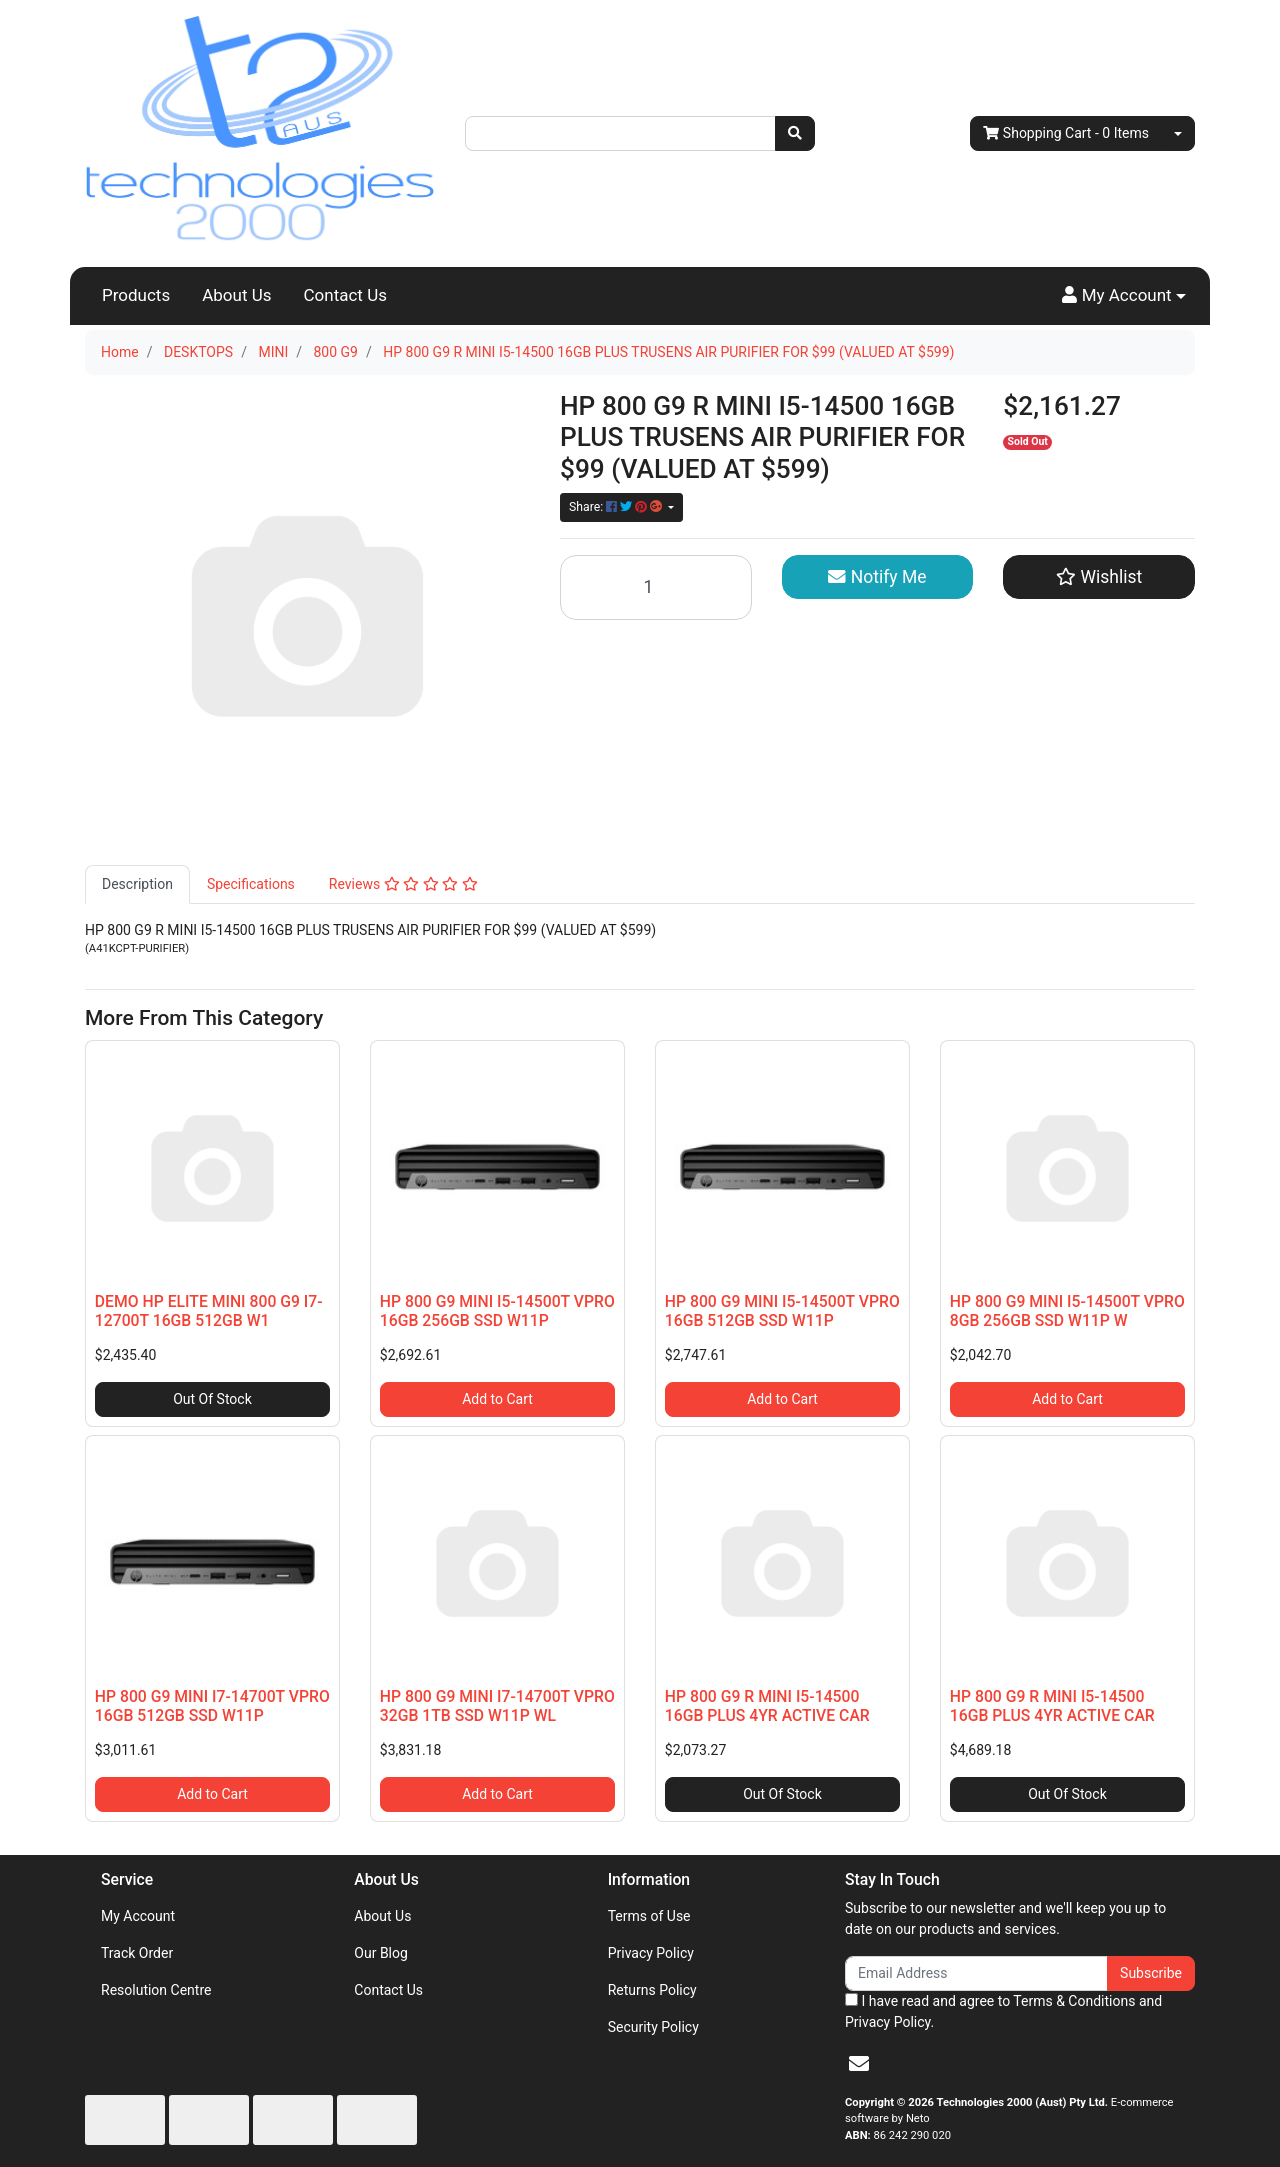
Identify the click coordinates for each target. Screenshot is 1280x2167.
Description (137, 884)
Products (136, 295)
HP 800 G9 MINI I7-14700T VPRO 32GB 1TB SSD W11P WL (497, 1706)
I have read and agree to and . (1003, 2011)
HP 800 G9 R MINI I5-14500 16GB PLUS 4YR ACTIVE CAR (767, 1706)
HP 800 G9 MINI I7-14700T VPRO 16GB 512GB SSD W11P (212, 1706)
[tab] (137, 884)
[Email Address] (976, 1973)
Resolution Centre (156, 1990)
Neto (918, 2118)
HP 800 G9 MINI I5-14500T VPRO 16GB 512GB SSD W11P (782, 1311)
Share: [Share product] (617, 507)
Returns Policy (652, 1990)
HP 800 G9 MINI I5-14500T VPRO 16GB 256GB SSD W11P (497, 1311)
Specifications (251, 884)
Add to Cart (497, 1399)
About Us (236, 295)
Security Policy (653, 2027)
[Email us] (859, 2064)
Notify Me (877, 577)
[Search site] (795, 133)
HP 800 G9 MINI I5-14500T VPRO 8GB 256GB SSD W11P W (1067, 1311)
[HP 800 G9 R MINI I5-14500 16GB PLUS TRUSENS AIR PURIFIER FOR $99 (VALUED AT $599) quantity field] (656, 587)
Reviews (403, 884)
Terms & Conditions (1074, 2001)
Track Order (137, 1953)
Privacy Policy (651, 1953)
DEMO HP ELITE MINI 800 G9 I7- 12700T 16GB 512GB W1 (209, 1311)
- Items (1066, 133)
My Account (138, 1916)
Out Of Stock (212, 1399)
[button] (1124, 296)
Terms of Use (649, 1916)
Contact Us (345, 295)
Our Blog (381, 1953)
